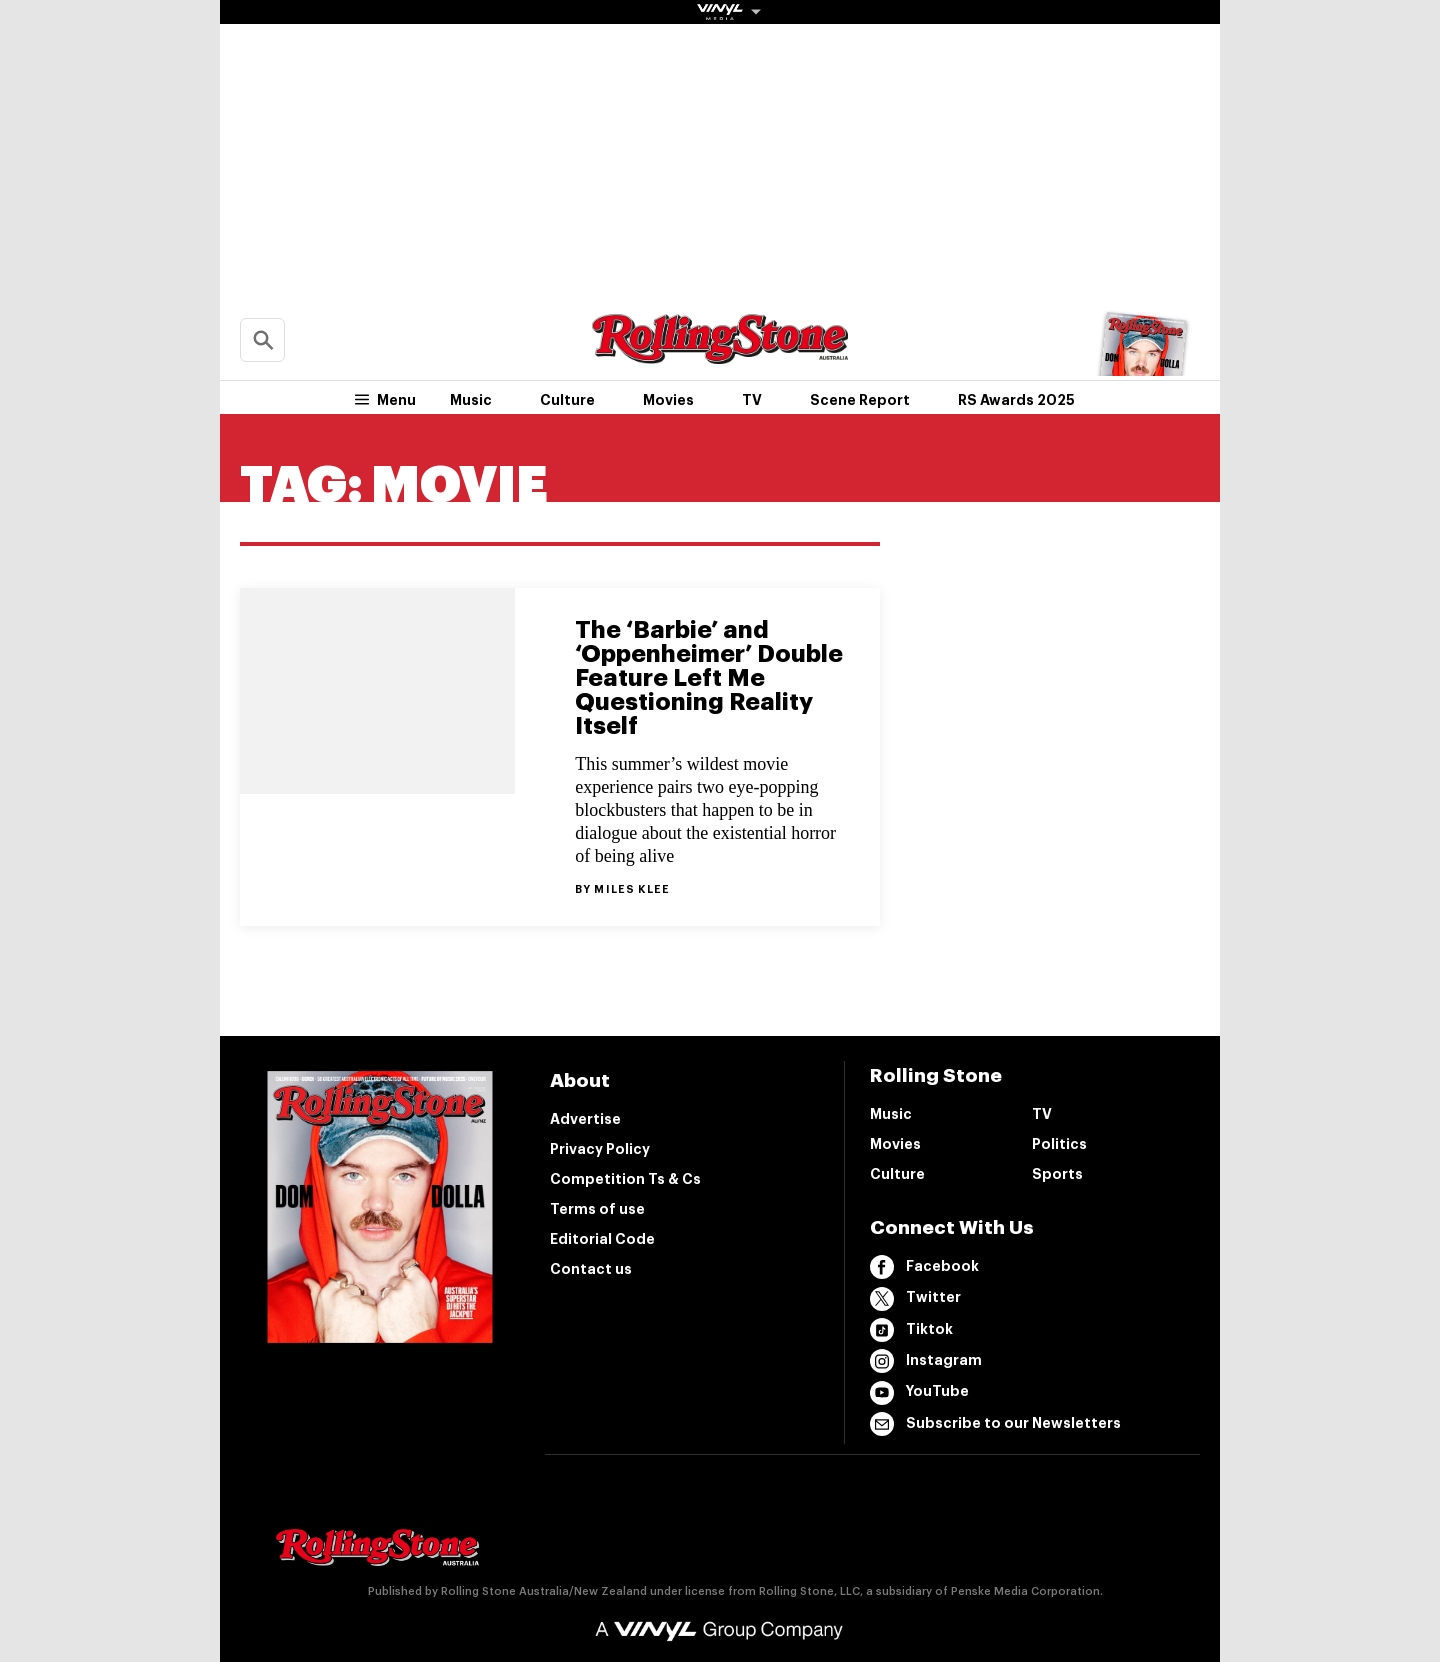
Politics (1059, 1144)
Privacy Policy (600, 1149)
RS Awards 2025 (1016, 400)
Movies (668, 400)
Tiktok (911, 1330)
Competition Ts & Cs (625, 1179)
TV (752, 400)
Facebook (924, 1267)
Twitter (915, 1299)
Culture (567, 400)
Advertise (585, 1119)
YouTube (919, 1393)
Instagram (926, 1361)
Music (471, 400)
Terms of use (597, 1209)
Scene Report (860, 400)
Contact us (591, 1269)
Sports (1057, 1174)
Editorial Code (602, 1239)
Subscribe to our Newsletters (995, 1424)
